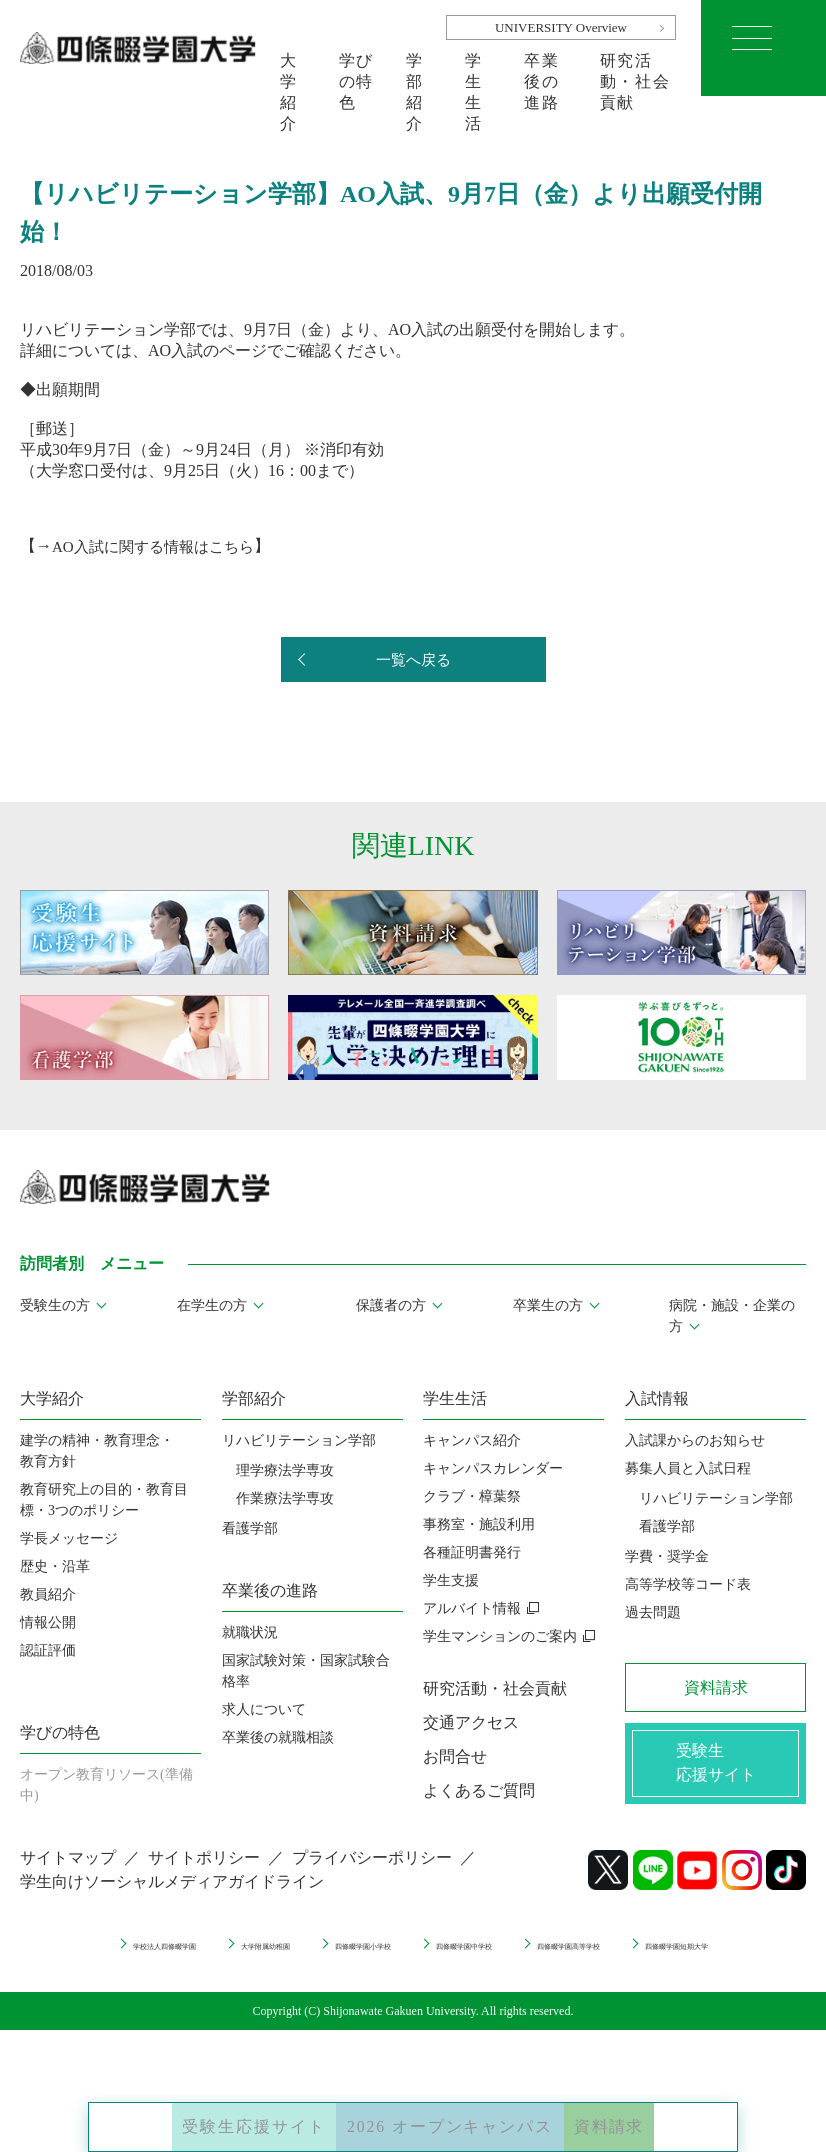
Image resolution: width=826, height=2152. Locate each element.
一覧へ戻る (413, 660)
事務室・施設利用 (479, 1524)
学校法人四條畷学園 (192, 1956)
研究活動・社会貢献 (635, 74)
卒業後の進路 (541, 74)
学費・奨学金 (667, 1556)
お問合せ (455, 1756)
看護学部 (250, 1528)
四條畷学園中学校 (656, 1956)
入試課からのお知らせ (695, 1440)
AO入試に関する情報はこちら (159, 545)
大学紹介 (289, 74)
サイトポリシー (204, 1871)
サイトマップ (68, 1871)
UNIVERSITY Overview (561, 27)
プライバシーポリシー (372, 1871)
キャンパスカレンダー (493, 1468)
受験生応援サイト (203, 2112)
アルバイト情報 (472, 1608)
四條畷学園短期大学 (506, 1974)
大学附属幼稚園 (349, 1956)
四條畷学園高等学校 (335, 1974)
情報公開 (48, 1622)
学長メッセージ (69, 1538)
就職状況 (250, 1632)
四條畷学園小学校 (499, 1956)
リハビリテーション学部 (299, 1440)
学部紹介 (415, 74)
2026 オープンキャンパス (456, 2112)
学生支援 (451, 1580)
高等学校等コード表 (688, 1584)
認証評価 (48, 1650)
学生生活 (474, 74)
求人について (264, 1709)
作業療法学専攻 (285, 1498)
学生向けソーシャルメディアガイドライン (172, 1895)
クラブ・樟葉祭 (472, 1496)
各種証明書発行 (472, 1552)
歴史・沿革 (55, 1566)
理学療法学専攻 (285, 1470)
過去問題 (653, 1612)
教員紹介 (48, 1594)
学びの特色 (356, 74)
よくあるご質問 (479, 1790)
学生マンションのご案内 (500, 1636)
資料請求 (666, 2112)
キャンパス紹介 (472, 1440)
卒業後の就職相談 (278, 1737)
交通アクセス (471, 1722)
